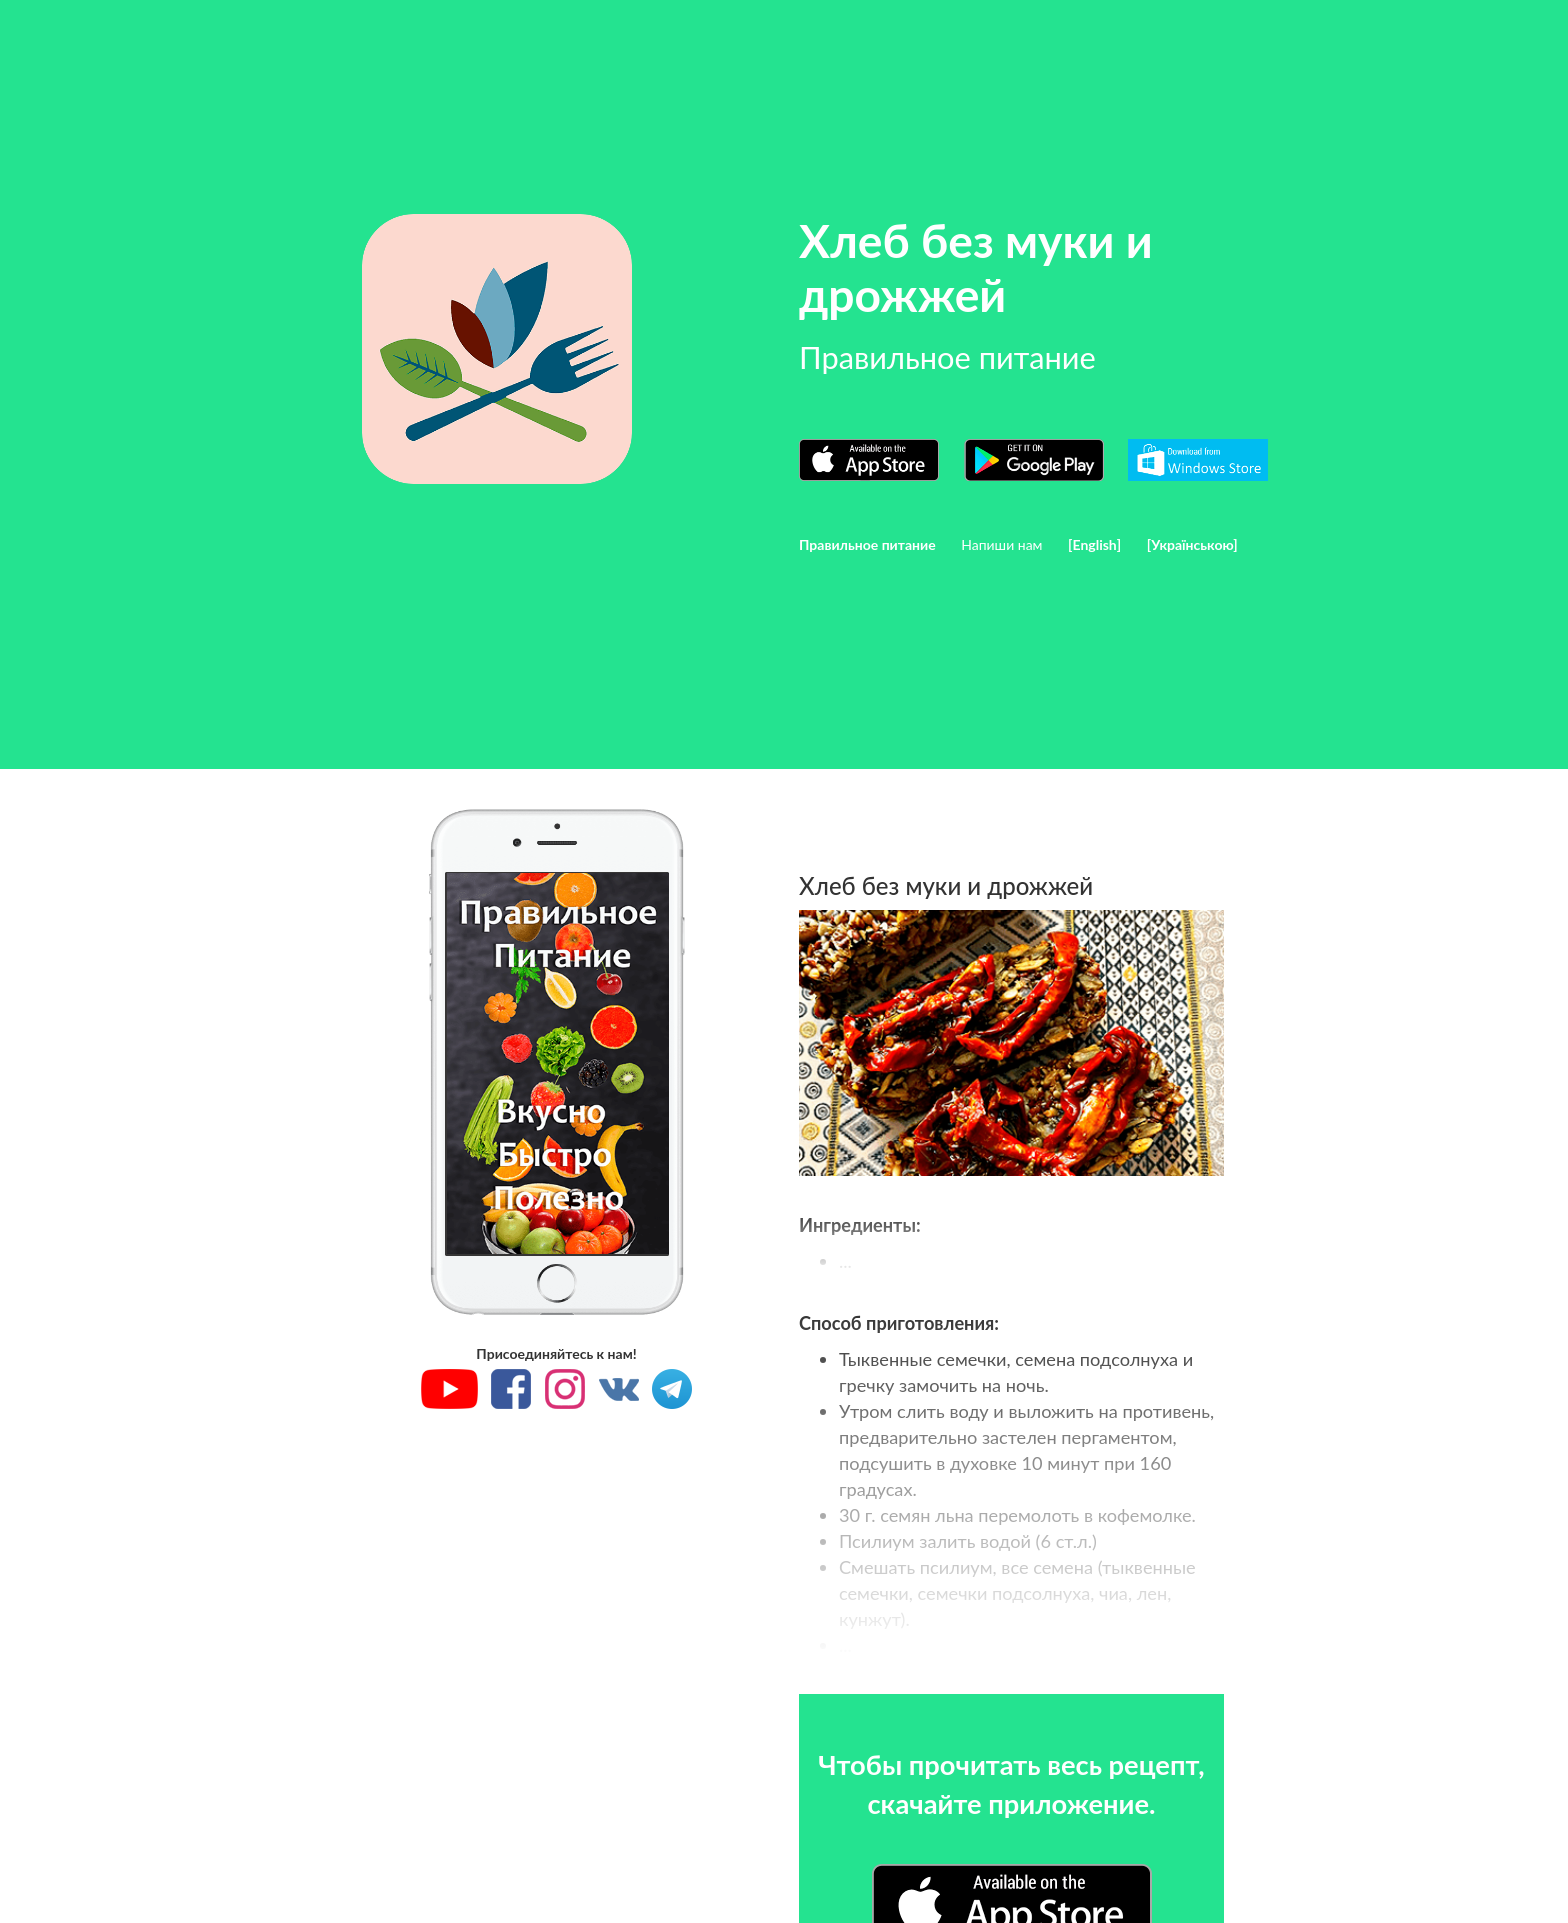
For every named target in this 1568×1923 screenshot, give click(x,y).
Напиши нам (1001, 544)
